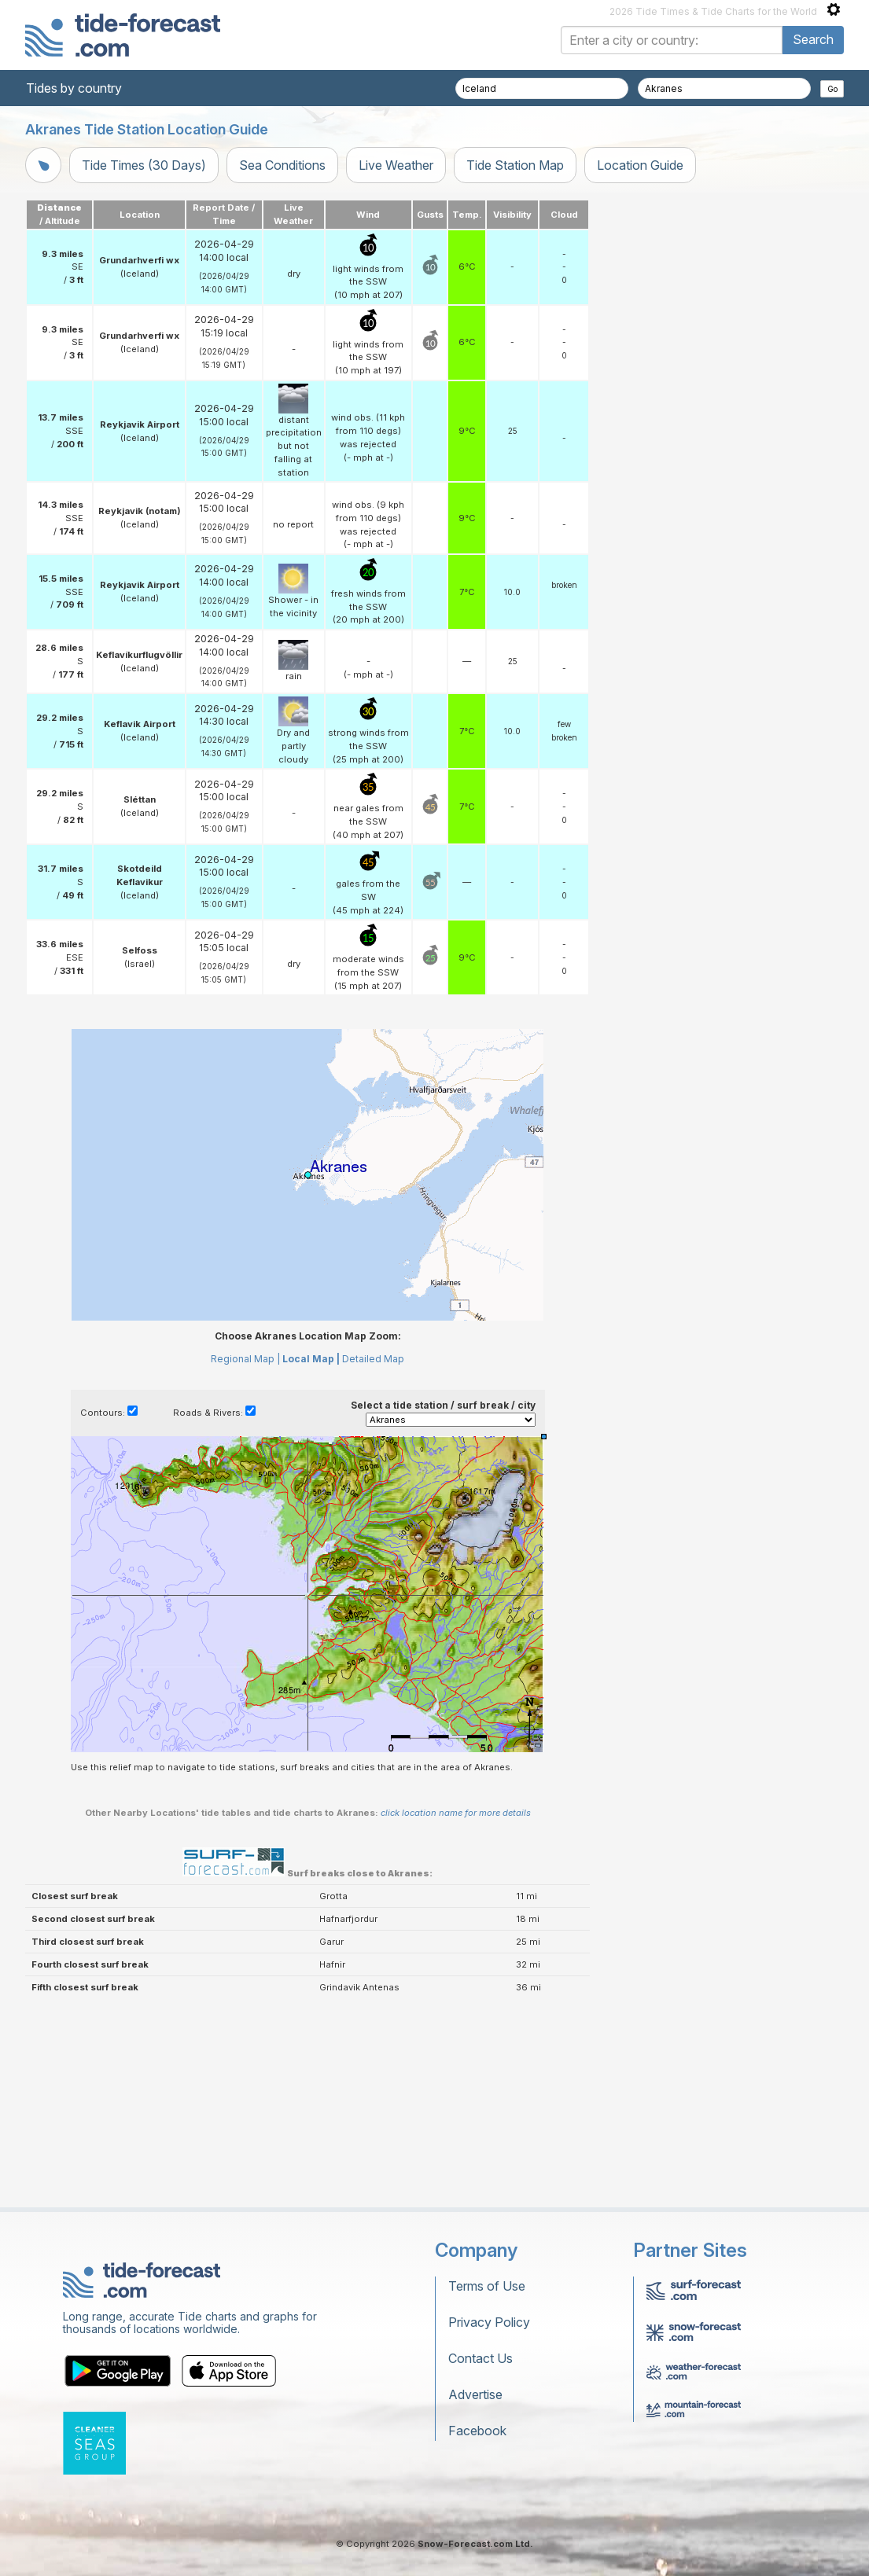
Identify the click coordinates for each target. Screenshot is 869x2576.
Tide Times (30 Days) (144, 165)
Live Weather (396, 165)
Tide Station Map (515, 165)
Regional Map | (245, 1359)
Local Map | (311, 1359)
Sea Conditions (282, 165)
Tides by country (74, 88)
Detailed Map (373, 1359)
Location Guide (640, 165)
